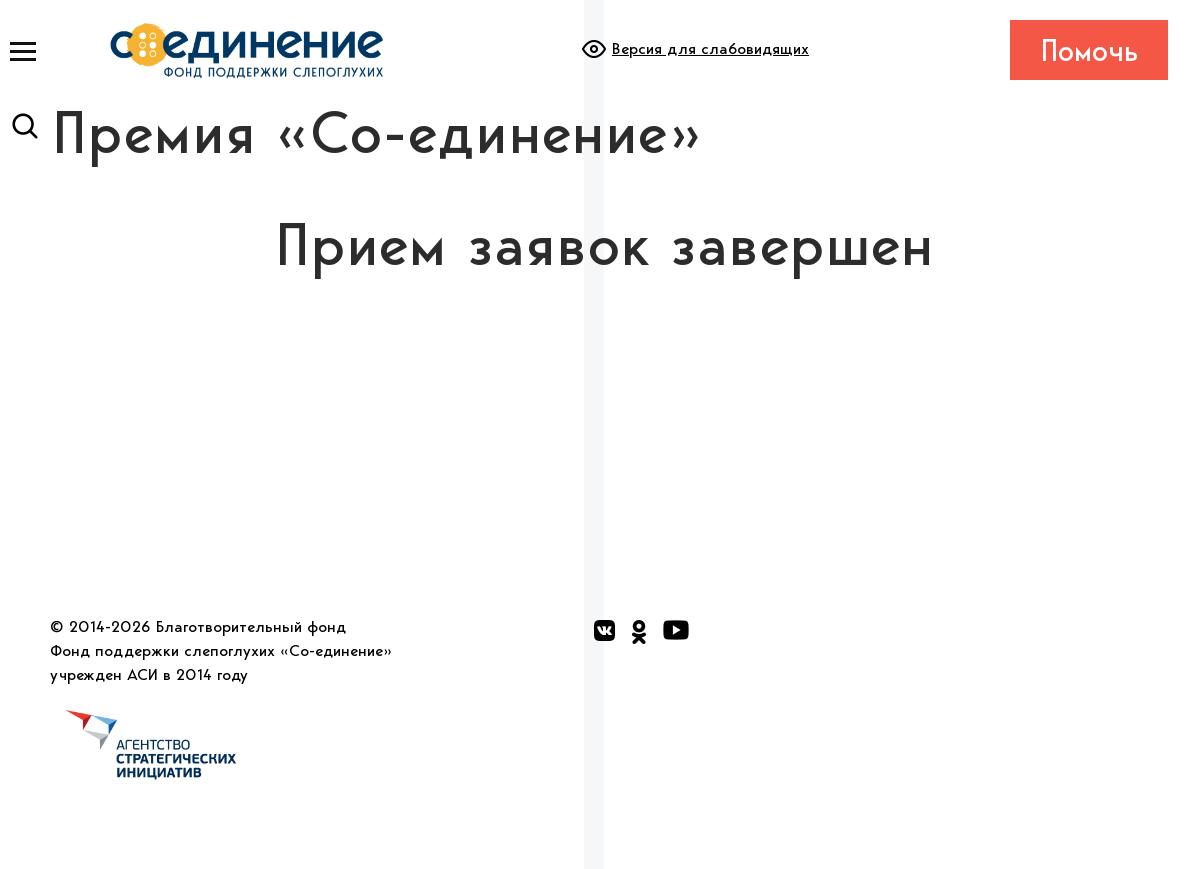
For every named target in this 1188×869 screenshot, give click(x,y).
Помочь (1089, 50)
